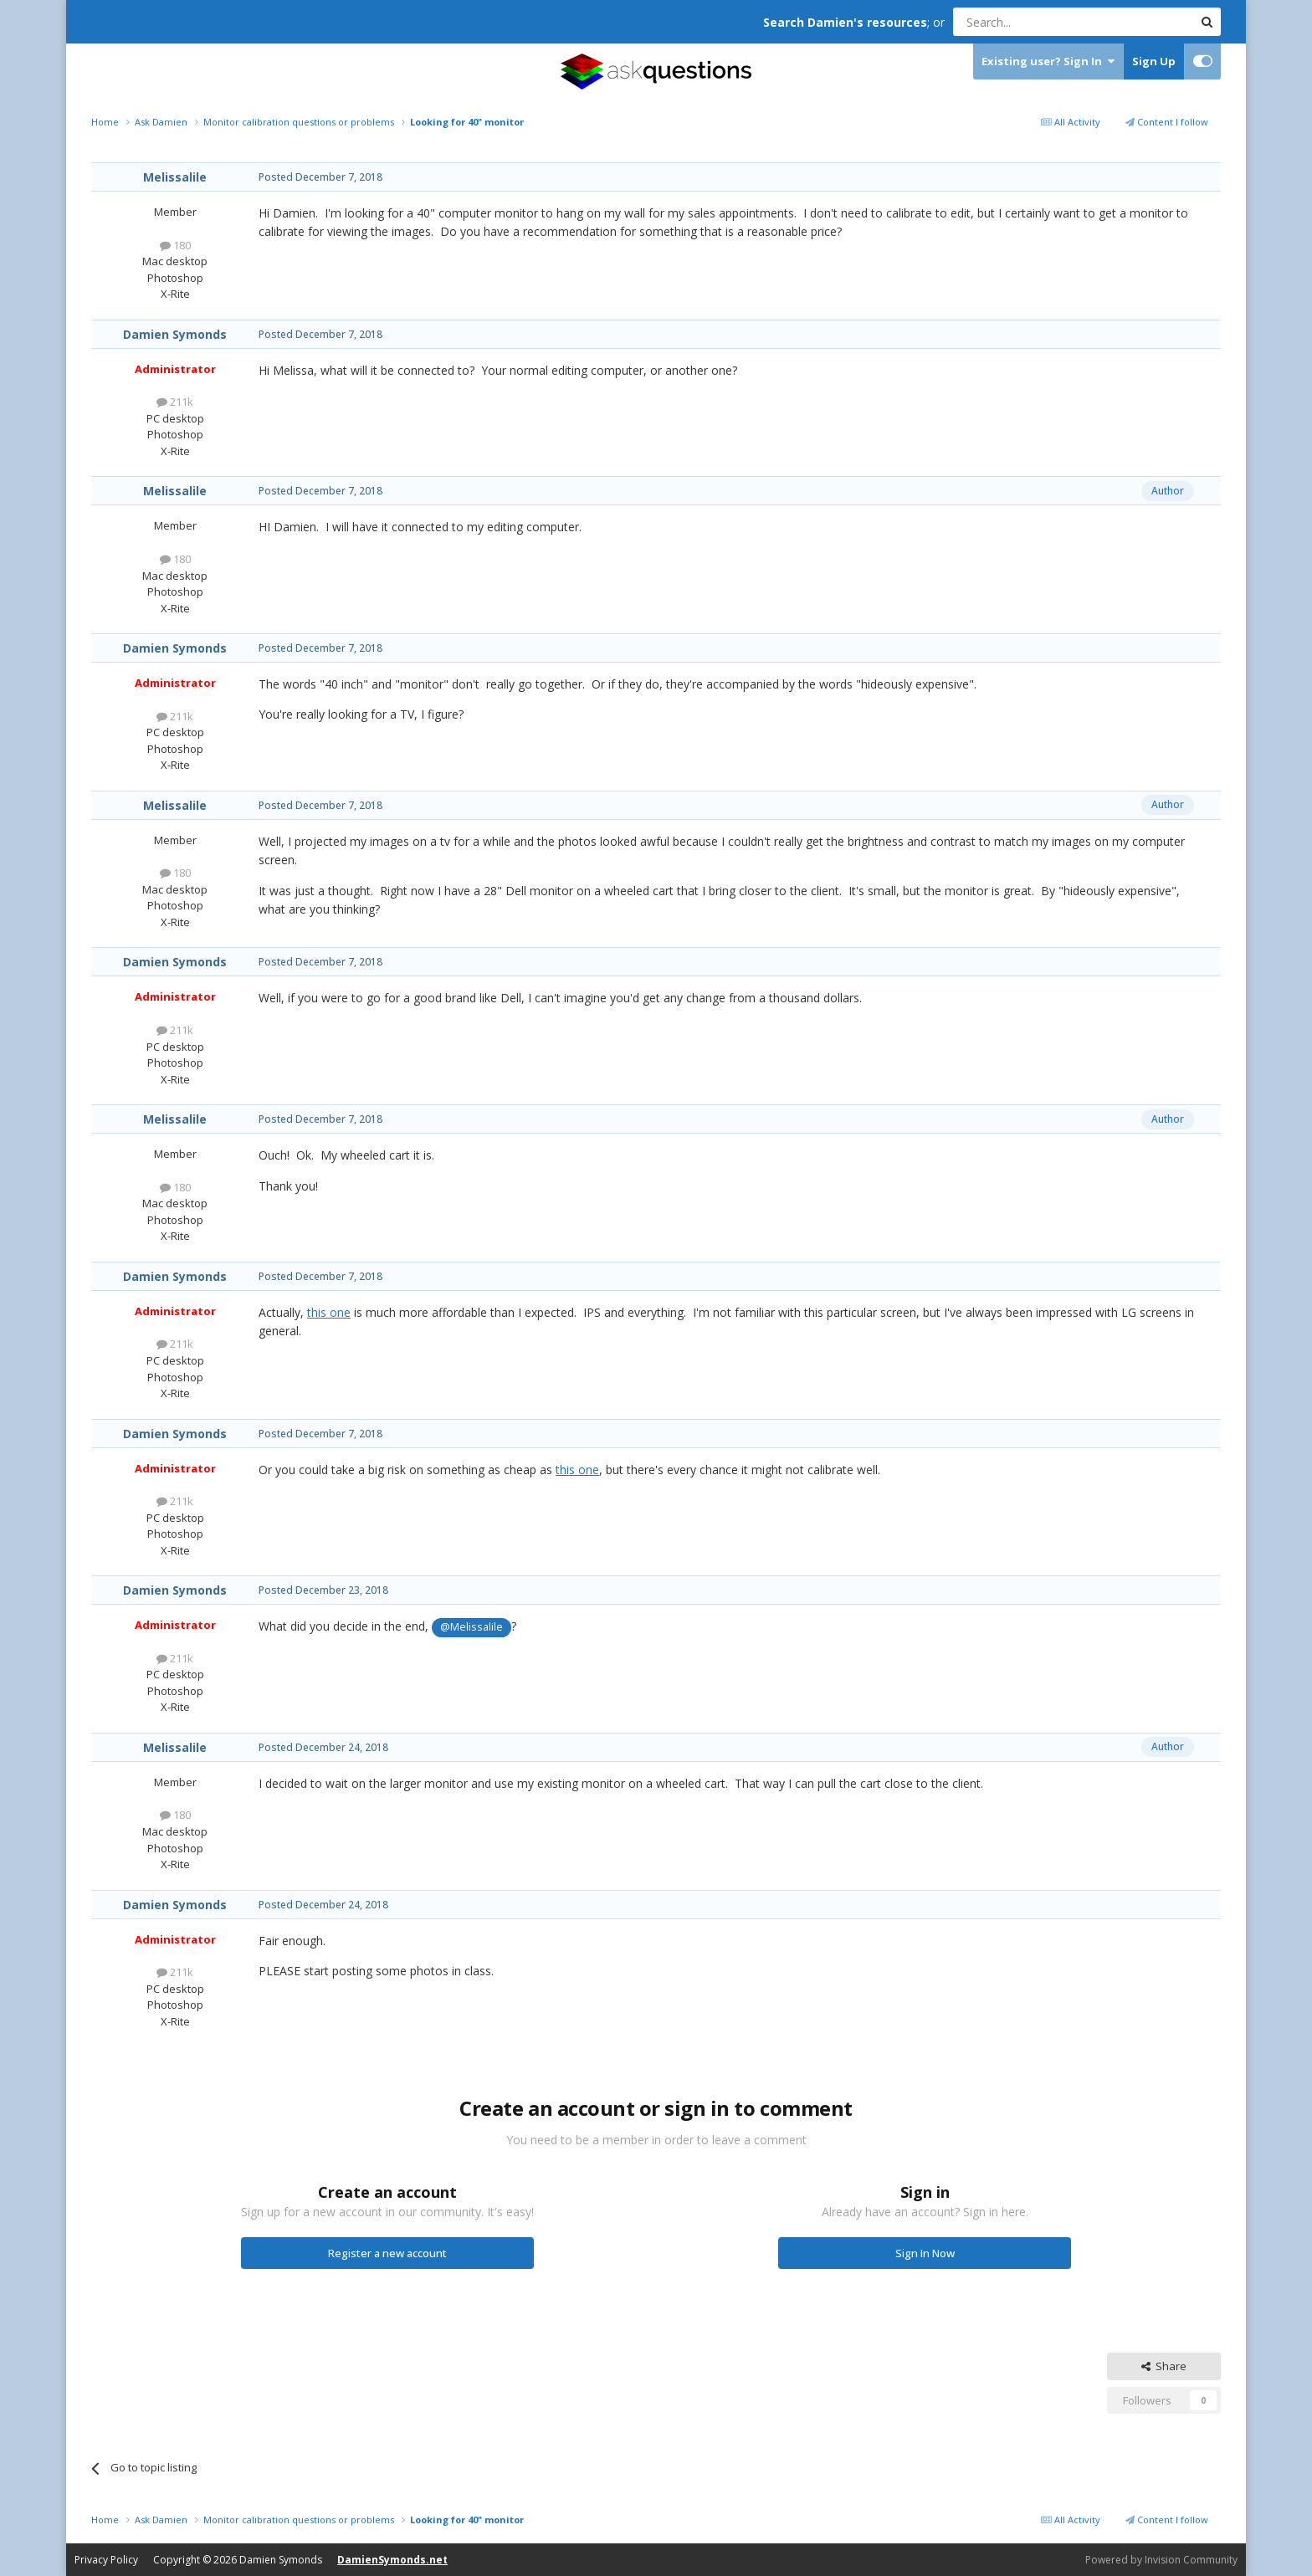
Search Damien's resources (845, 22)
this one (329, 1312)
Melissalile (175, 177)
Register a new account (387, 2253)
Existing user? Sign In (1048, 61)
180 (175, 245)
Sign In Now (925, 2253)
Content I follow (1166, 121)
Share (1163, 2366)
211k (174, 401)
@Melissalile (471, 1627)
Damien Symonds (175, 334)
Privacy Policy (106, 2560)
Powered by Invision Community (1161, 2560)
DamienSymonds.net (392, 2560)
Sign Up (1154, 61)
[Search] (1032, 22)
